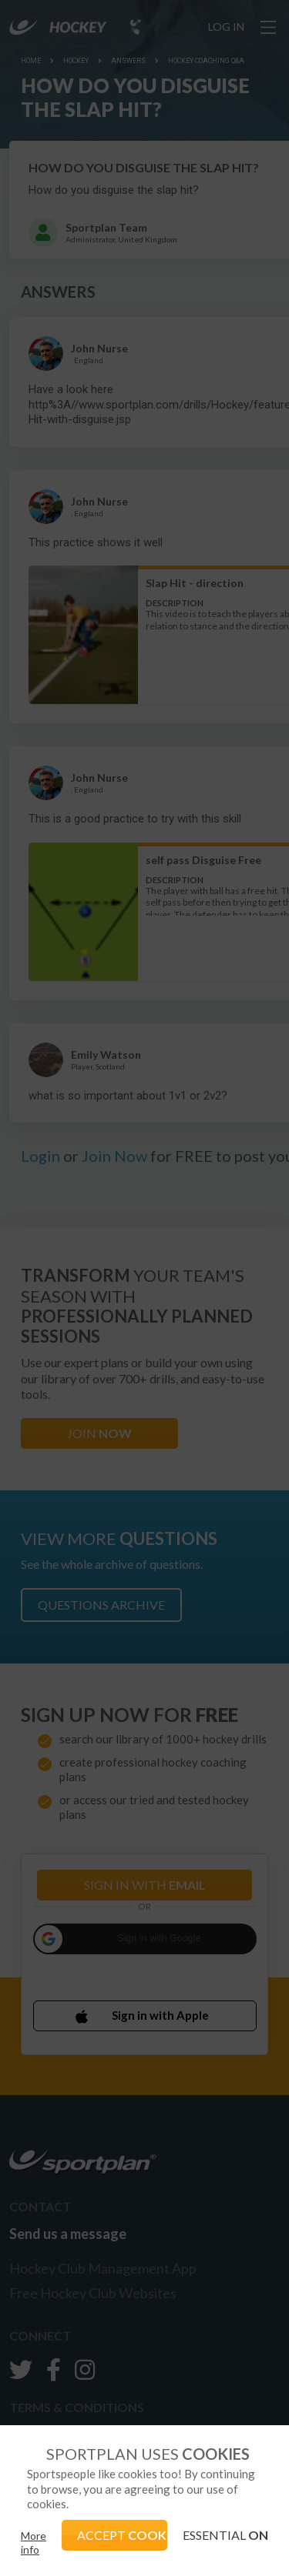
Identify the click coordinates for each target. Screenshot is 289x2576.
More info (33, 2542)
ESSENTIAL (225, 2535)
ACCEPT (122, 2535)
